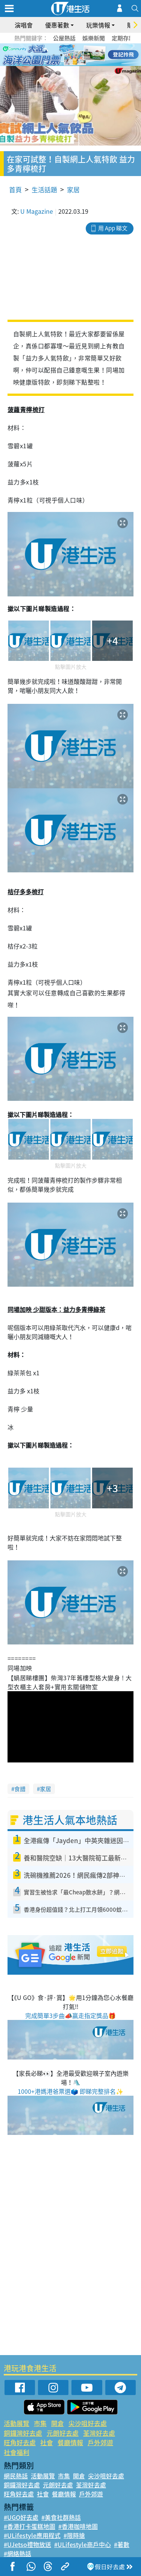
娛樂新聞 (93, 38)
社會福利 (16, 2452)
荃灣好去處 (99, 2433)
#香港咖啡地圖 (78, 2526)
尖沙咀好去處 (87, 2423)
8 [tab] (76, 64)
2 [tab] (61, 55)
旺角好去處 (20, 2442)
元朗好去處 (63, 2433)
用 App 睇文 (112, 228)
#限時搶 (74, 2535)
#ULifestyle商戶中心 (82, 2544)
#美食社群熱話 (61, 2517)
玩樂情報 (98, 24)
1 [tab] (54, 55)
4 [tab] (76, 55)
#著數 (121, 2544)
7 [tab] (69, 64)
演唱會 (24, 24)
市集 (40, 2423)
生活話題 (44, 189)
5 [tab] (84, 55)
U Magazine (36, 211)
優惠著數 (57, 24)
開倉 (57, 2423)
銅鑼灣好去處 (23, 2433)
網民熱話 (16, 2475)
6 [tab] (91, 55)
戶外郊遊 (100, 2442)
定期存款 (123, 38)
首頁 (15, 189)
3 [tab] (69, 55)
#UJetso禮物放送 (27, 2544)
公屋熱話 (64, 38)
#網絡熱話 (17, 2553)
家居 (73, 189)
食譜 (20, 1789)
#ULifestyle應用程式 (32, 2535)
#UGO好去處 (21, 2517)
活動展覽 (16, 2423)
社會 (46, 2442)
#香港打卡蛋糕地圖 (29, 2526)
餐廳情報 (70, 2442)
